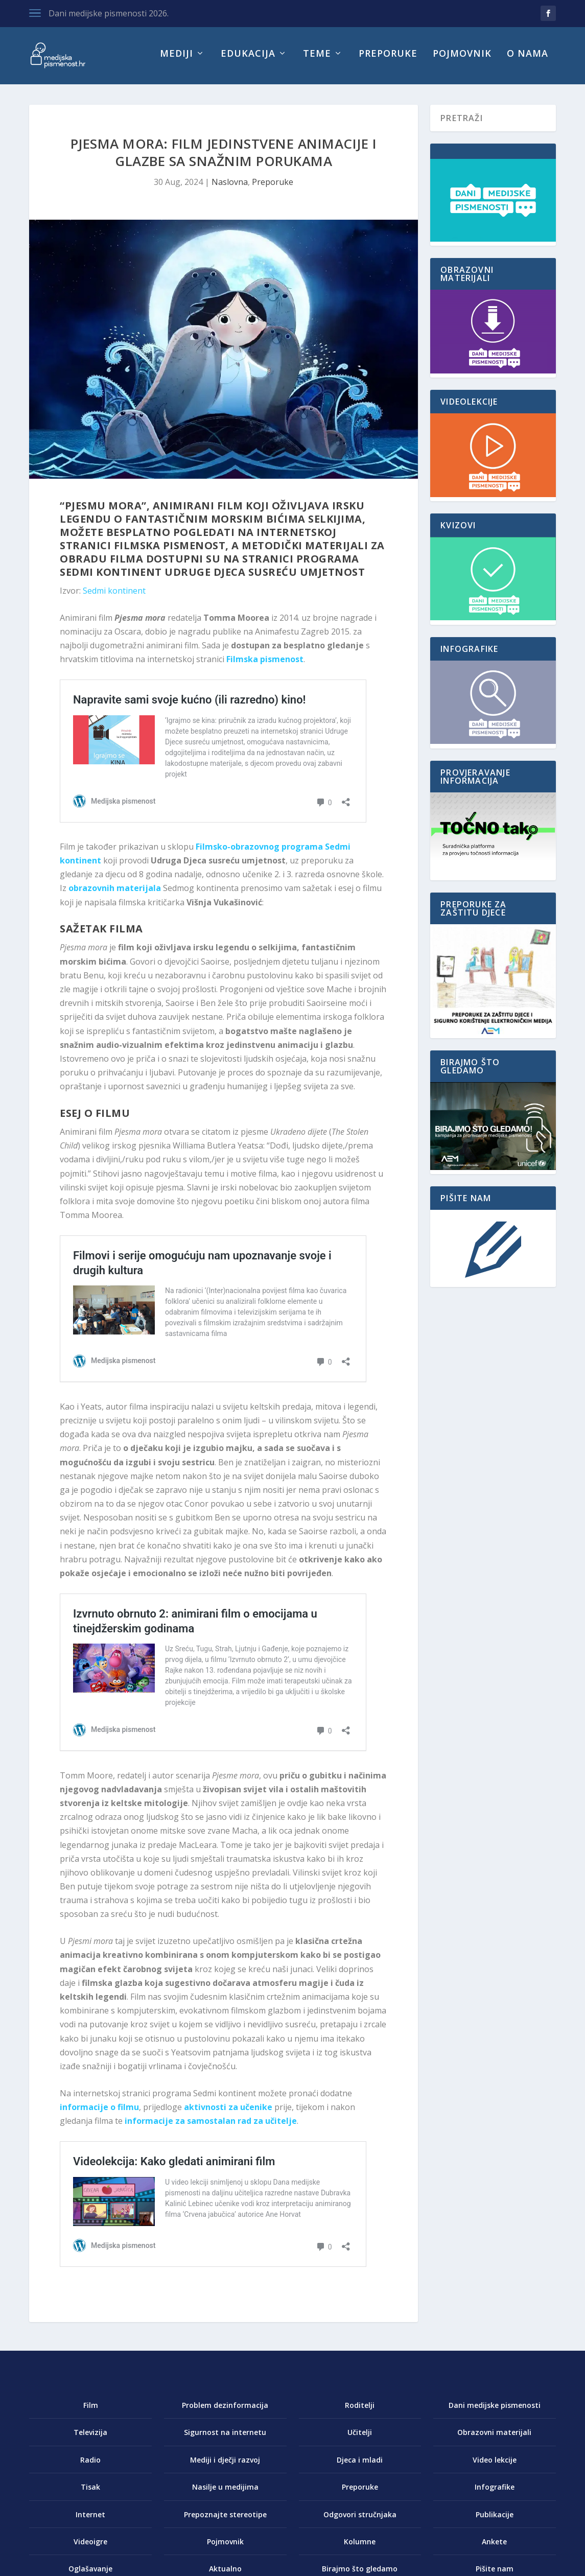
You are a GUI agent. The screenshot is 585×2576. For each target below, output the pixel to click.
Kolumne (360, 2547)
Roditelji (360, 2411)
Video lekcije (495, 2466)
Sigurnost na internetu (225, 2438)
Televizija (90, 2438)
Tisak (90, 2493)
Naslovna (230, 187)
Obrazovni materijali (494, 2438)
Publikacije (494, 2520)
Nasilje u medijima (225, 2493)
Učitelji (359, 2438)
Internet (90, 2520)
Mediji (176, 60)
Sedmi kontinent (114, 596)
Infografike (494, 2493)
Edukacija (248, 60)
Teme (317, 60)
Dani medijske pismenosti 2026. (109, 13)
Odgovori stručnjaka (359, 2520)
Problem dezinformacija (225, 2411)
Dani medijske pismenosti (495, 2411)
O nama (527, 60)
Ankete (494, 2547)
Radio (90, 2466)
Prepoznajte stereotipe (225, 2520)
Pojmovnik (462, 60)
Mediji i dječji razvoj (225, 2466)
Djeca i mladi (360, 2466)
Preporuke (388, 60)
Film (90, 2411)
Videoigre (90, 2547)
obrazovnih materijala (114, 894)
